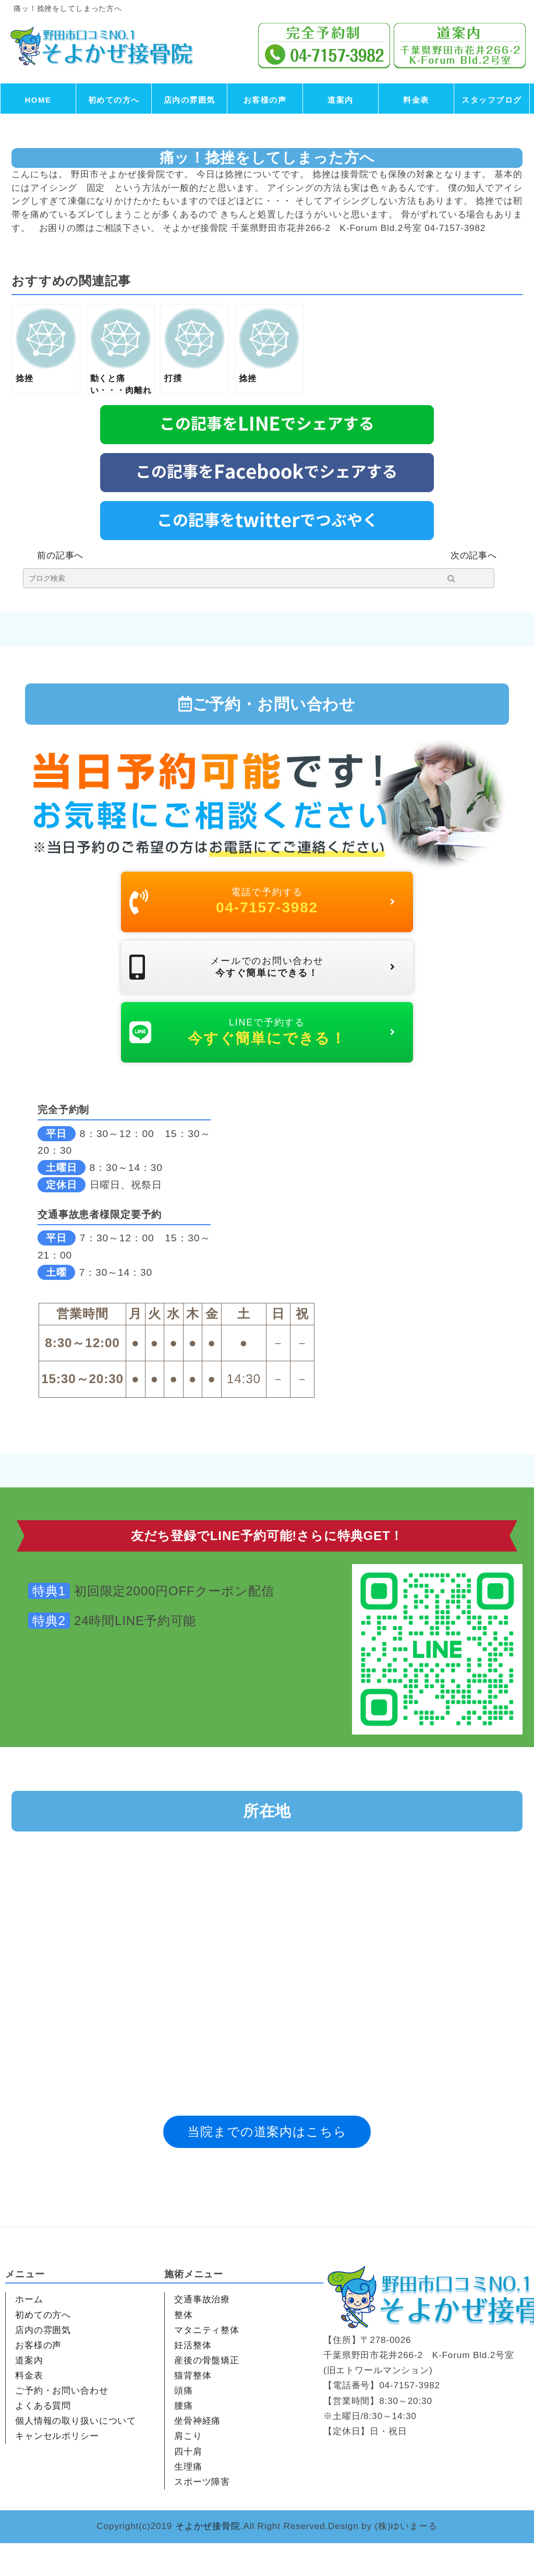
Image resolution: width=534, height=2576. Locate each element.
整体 (183, 2348)
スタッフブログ (492, 99)
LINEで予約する (262, 1060)
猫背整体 (192, 2408)
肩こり (188, 2469)
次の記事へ (474, 555)
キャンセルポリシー (57, 2469)
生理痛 (188, 2500)
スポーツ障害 (202, 2515)
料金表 (416, 99)
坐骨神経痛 (197, 2454)
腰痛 (183, 2439)
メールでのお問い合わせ (262, 983)
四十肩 (188, 2484)
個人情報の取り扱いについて (75, 2454)
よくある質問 (43, 2439)
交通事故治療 (202, 2333)
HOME (38, 99)
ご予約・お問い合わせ (61, 2423)
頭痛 (183, 2423)
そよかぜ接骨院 (207, 2559)
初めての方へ (114, 99)
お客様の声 (265, 99)
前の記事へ (60, 555)
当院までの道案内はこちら (266, 2164)
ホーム (29, 2333)
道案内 (340, 99)
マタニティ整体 (206, 2363)
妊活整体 (192, 2378)
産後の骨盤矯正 (206, 2393)
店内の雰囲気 (189, 99)
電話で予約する (262, 906)
